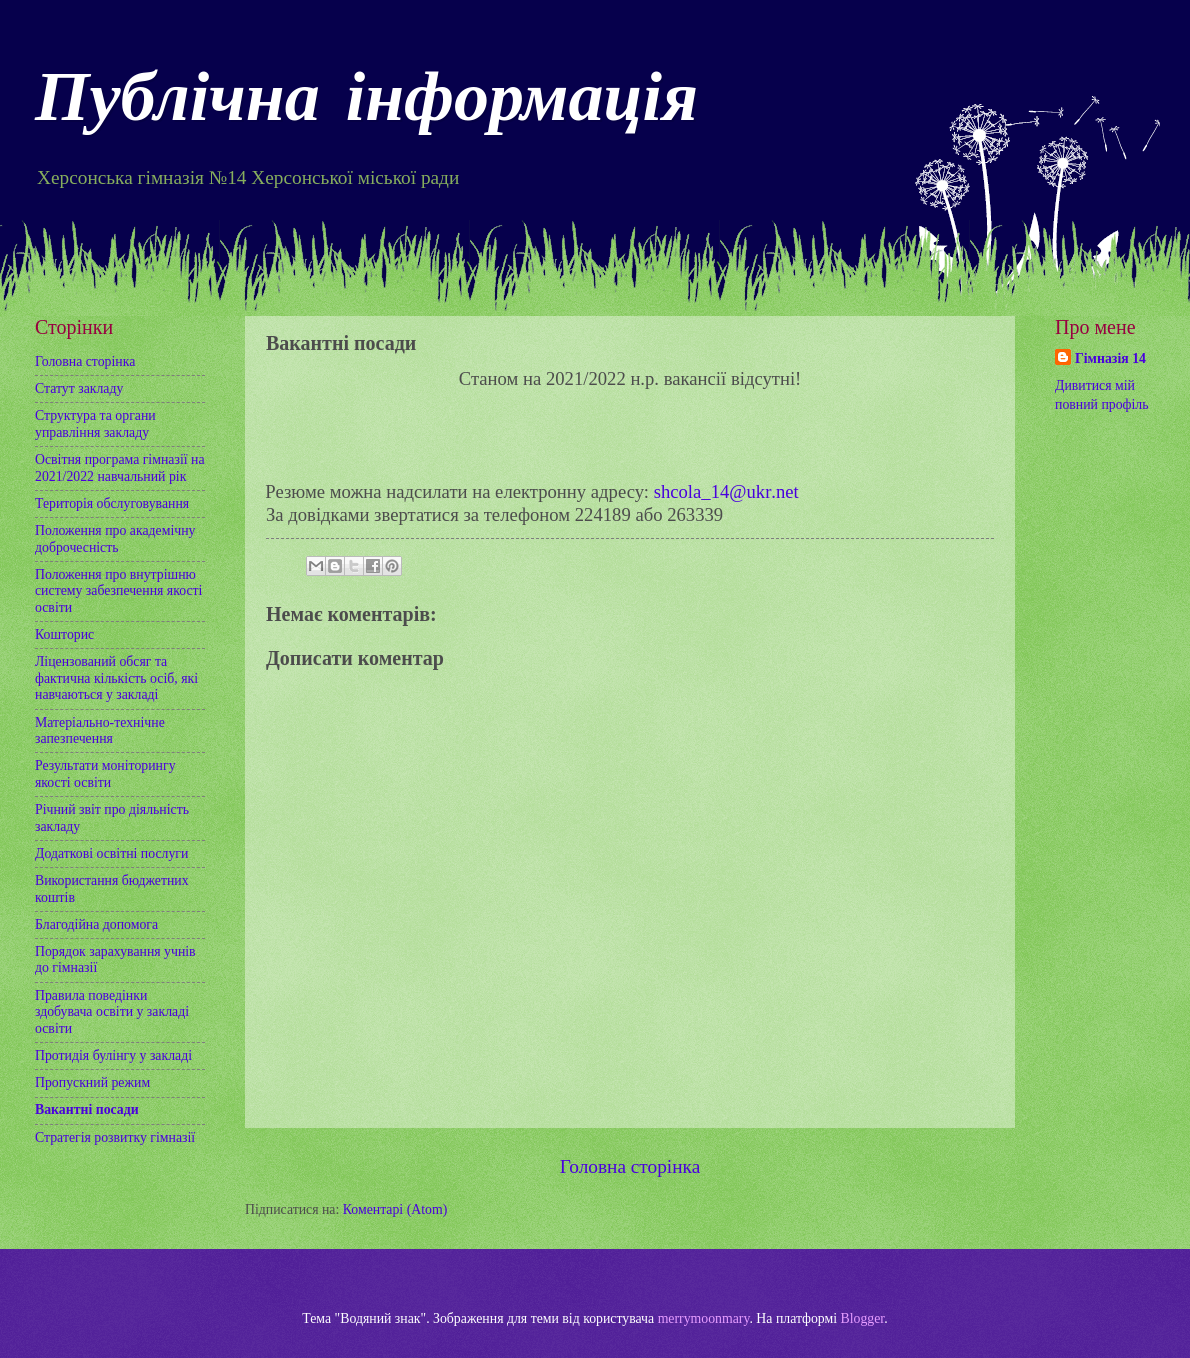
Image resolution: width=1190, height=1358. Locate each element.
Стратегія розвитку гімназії (115, 1137)
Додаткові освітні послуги (111, 853)
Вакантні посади (87, 1109)
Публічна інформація (366, 103)
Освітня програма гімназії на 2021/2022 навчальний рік (120, 468)
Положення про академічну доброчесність (115, 539)
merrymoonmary (704, 1318)
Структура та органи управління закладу (95, 424)
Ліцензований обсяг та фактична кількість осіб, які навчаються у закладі (116, 678)
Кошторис (64, 634)
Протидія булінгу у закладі (113, 1055)
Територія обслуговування (112, 503)
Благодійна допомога (96, 924)
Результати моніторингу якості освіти (105, 774)
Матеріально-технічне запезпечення (100, 731)
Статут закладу (79, 388)
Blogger (863, 1318)
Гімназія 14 (1110, 358)
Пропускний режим (92, 1082)
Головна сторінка (630, 1166)
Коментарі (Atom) (395, 1209)
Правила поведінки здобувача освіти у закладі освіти (112, 1012)
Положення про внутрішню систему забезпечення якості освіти (118, 591)
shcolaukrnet (726, 491)
